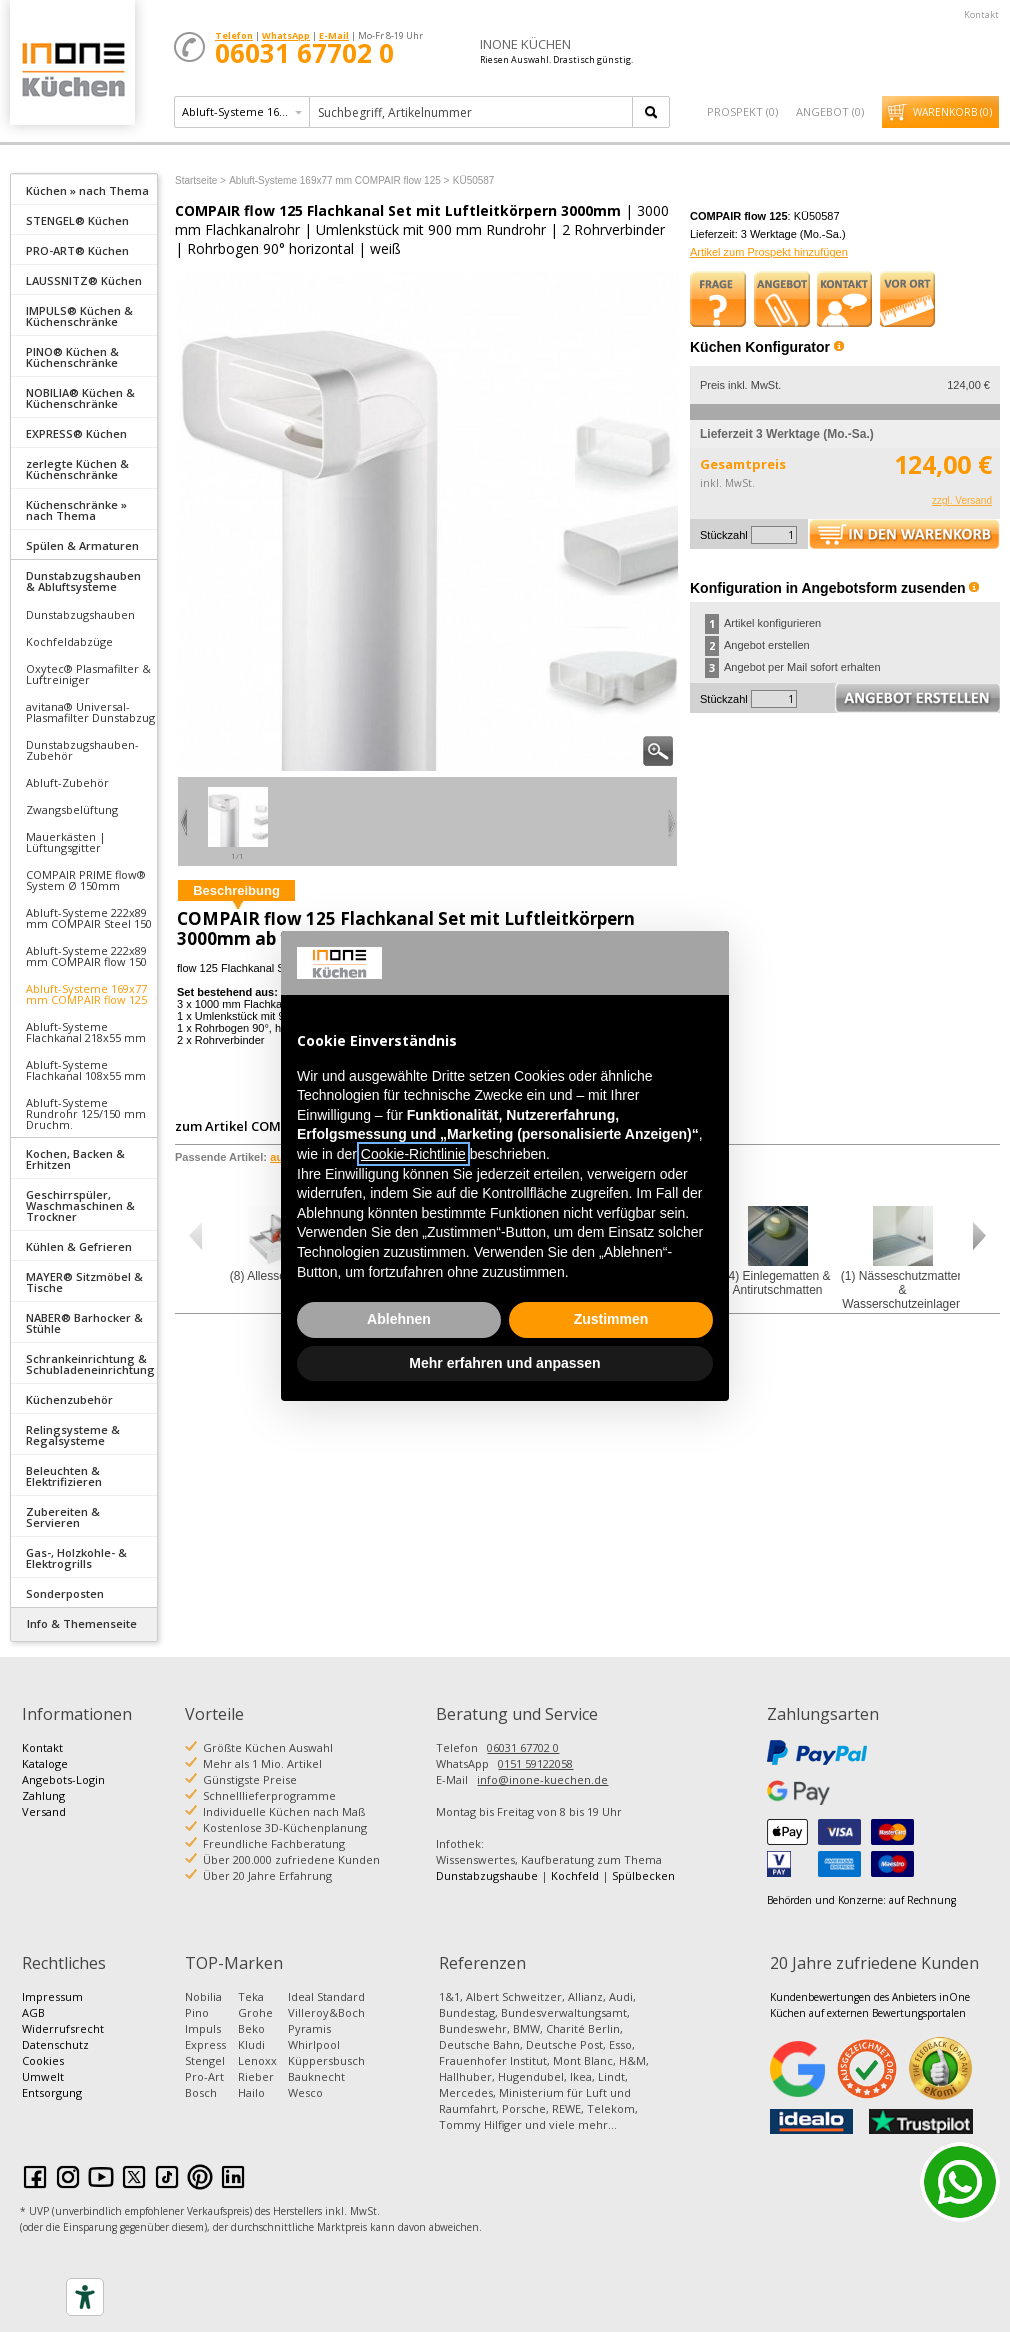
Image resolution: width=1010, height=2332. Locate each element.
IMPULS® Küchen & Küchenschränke (79, 316)
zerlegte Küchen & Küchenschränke (77, 469)
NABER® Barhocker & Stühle (84, 1323)
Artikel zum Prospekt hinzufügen (769, 252)
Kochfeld (575, 1875)
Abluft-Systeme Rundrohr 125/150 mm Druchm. (86, 1113)
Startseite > (200, 180)
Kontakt (981, 14)
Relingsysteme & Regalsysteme (73, 1435)
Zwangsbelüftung (72, 809)
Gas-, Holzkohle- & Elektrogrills (76, 1558)
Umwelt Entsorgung (52, 2084)
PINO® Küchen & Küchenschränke (72, 357)
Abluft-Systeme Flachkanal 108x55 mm (86, 1070)
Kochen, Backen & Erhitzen (75, 1159)
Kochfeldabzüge (69, 641)
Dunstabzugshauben (80, 614)
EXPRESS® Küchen (76, 433)
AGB (33, 2012)
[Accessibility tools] (85, 2297)
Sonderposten (65, 1593)
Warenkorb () (952, 112)
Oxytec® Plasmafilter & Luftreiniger (88, 674)
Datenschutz (55, 2044)
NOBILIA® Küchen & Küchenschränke (80, 398)
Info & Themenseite (82, 1623)
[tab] (84, 189)
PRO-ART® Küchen (77, 250)
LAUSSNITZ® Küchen (84, 280)
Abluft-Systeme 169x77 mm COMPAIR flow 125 (86, 994)
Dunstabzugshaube (487, 1875)
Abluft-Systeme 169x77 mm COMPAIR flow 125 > (339, 180)
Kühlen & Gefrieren (79, 1246)
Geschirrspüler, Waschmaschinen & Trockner (80, 1205)
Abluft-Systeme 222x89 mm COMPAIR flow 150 (86, 956)
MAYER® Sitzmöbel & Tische (84, 1282)
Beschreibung (236, 890)
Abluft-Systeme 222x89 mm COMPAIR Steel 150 (89, 918)
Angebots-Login (63, 1779)
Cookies (43, 2060)
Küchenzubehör (69, 1399)
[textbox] (472, 112)
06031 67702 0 (523, 1747)
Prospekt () (742, 111)
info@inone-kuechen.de (542, 1779)
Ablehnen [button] (399, 1319)
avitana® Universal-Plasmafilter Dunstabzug (90, 712)
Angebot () (830, 111)
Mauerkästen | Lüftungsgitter (66, 842)
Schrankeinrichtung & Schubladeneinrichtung (90, 1364)
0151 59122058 (535, 1763)
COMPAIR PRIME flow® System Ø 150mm (86, 880)
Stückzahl (724, 535)
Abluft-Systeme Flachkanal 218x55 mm (86, 1032)
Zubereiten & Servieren (63, 1517)
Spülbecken (643, 1875)
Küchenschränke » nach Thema (76, 510)
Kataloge (45, 1763)
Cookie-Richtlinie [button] (413, 1154)
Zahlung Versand (44, 1803)
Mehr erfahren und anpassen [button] (504, 1363)
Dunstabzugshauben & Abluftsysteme (83, 581)
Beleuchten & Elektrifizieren (64, 1476)
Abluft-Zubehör (67, 782)
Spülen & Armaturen (82, 545)
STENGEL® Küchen (77, 220)
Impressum (52, 1996)
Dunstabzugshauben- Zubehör (82, 750)
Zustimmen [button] (611, 1319)
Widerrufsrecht (63, 2028)
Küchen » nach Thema (87, 190)
